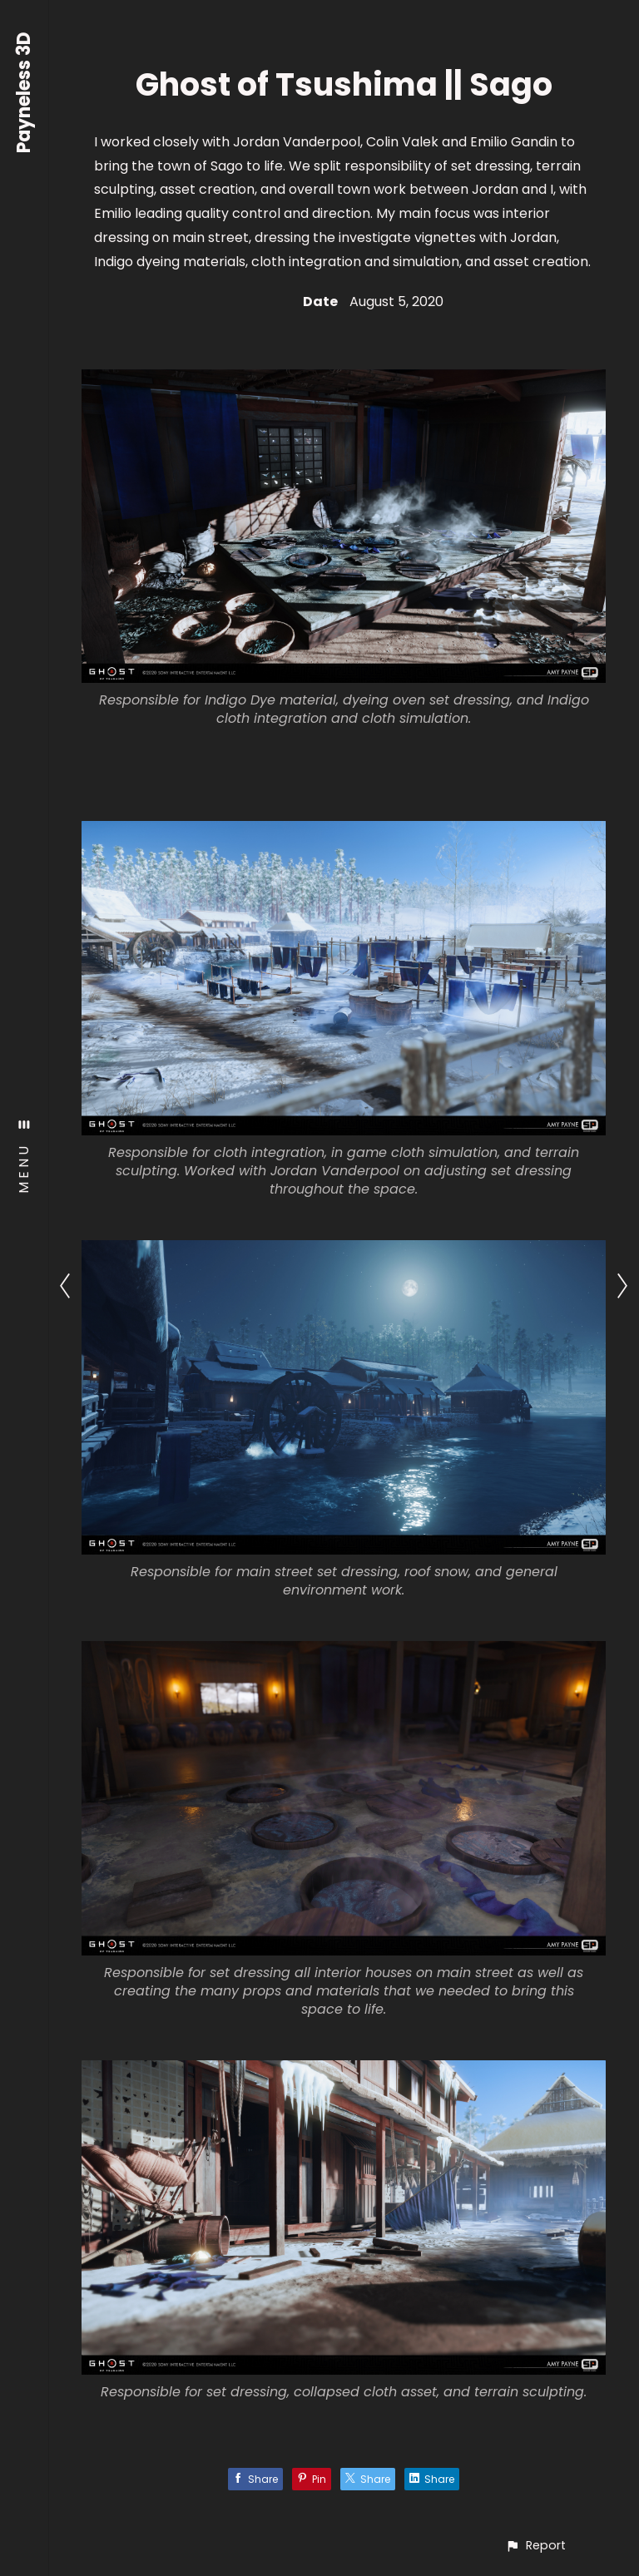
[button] (535, 2546)
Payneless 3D (24, 92)
